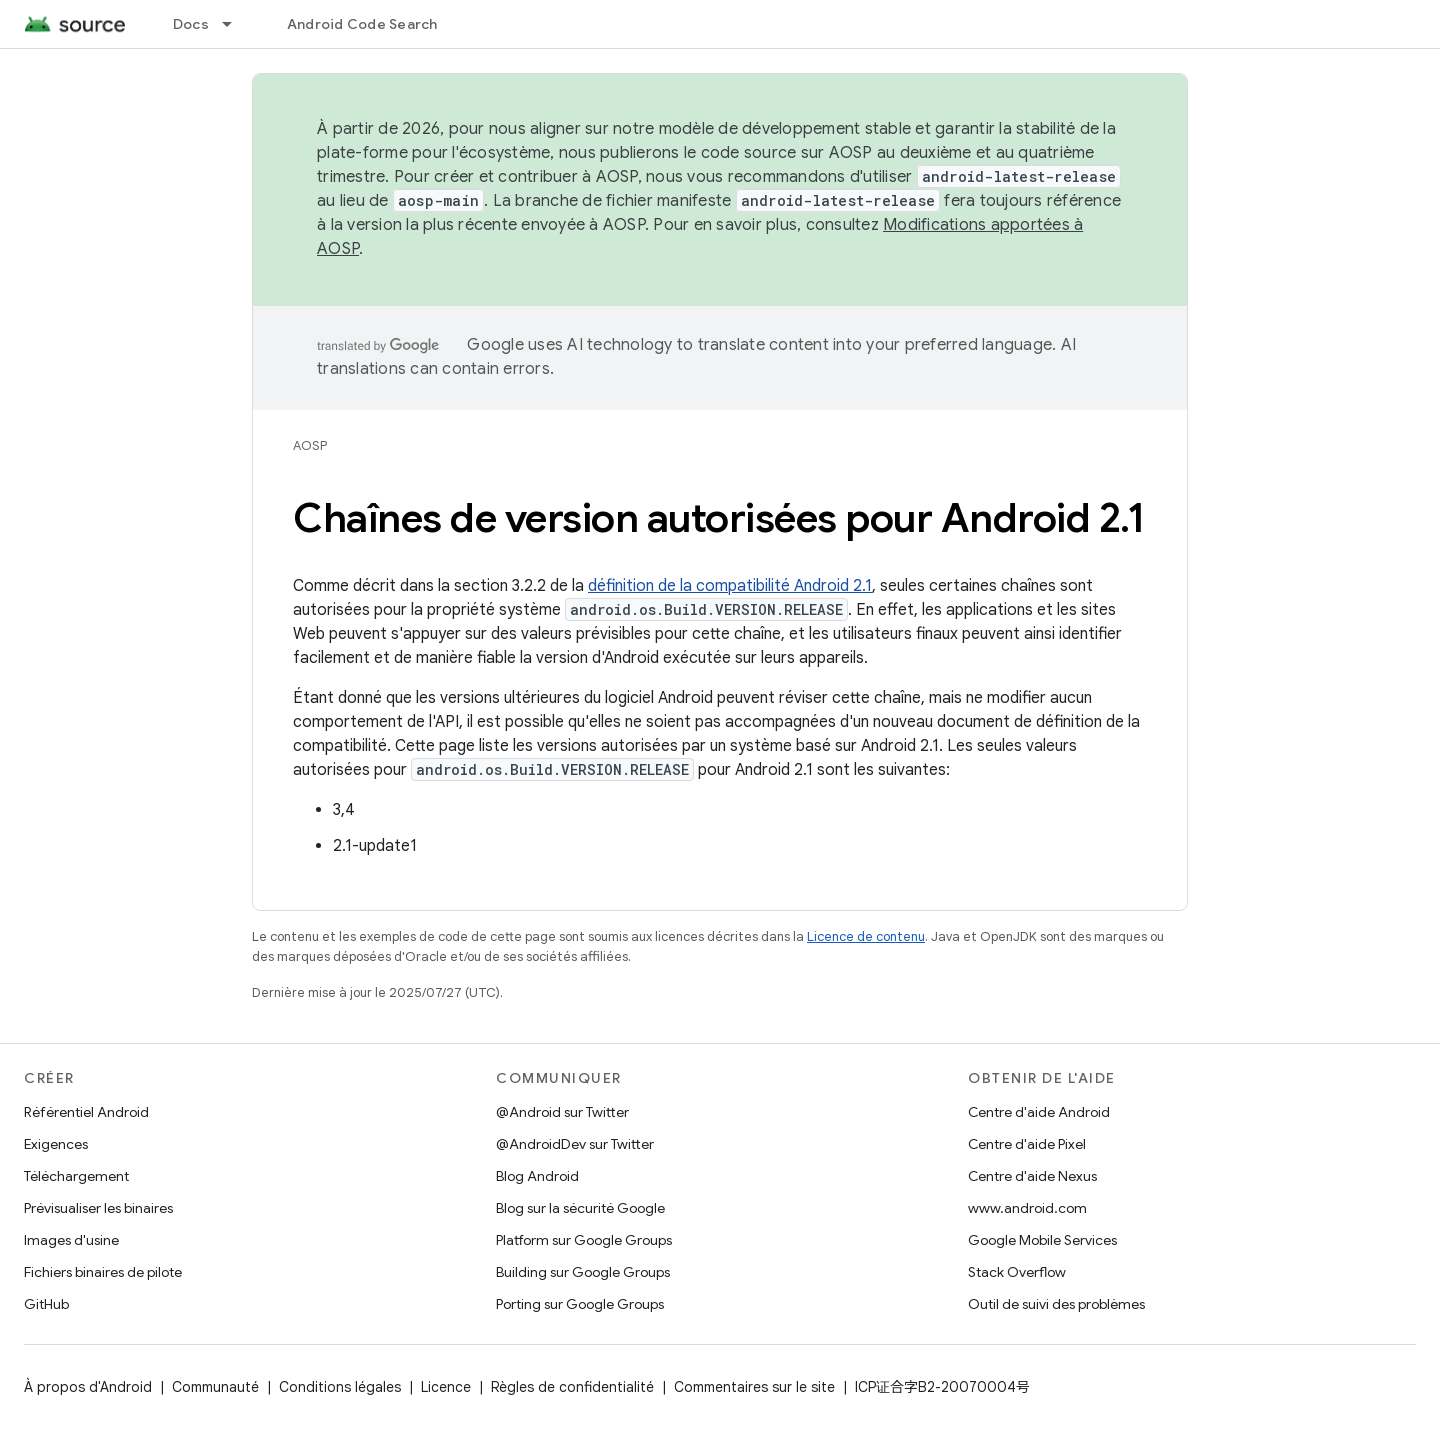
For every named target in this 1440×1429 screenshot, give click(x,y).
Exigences (56, 1144)
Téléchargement (76, 1176)
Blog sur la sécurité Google (580, 1208)
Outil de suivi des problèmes (1056, 1304)
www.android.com (1027, 1208)
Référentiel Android (86, 1112)
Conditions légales (340, 1387)
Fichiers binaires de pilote (103, 1272)
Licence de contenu (866, 936)
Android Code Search (362, 24)
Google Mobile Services (1042, 1240)
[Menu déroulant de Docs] (236, 24)
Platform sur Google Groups (584, 1240)
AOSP (310, 445)
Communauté (215, 1387)
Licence (446, 1387)
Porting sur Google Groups (580, 1304)
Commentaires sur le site (754, 1387)
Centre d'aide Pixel (1027, 1144)
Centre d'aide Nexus (1032, 1176)
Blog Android (537, 1176)
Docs (191, 24)
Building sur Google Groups (583, 1272)
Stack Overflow (1017, 1272)
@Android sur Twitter (562, 1112)
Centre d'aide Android (1039, 1112)
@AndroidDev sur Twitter (575, 1144)
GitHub (46, 1304)
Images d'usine (71, 1240)
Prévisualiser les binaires (98, 1208)
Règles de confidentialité (572, 1387)
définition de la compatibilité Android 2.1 (730, 586)
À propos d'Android (88, 1387)
